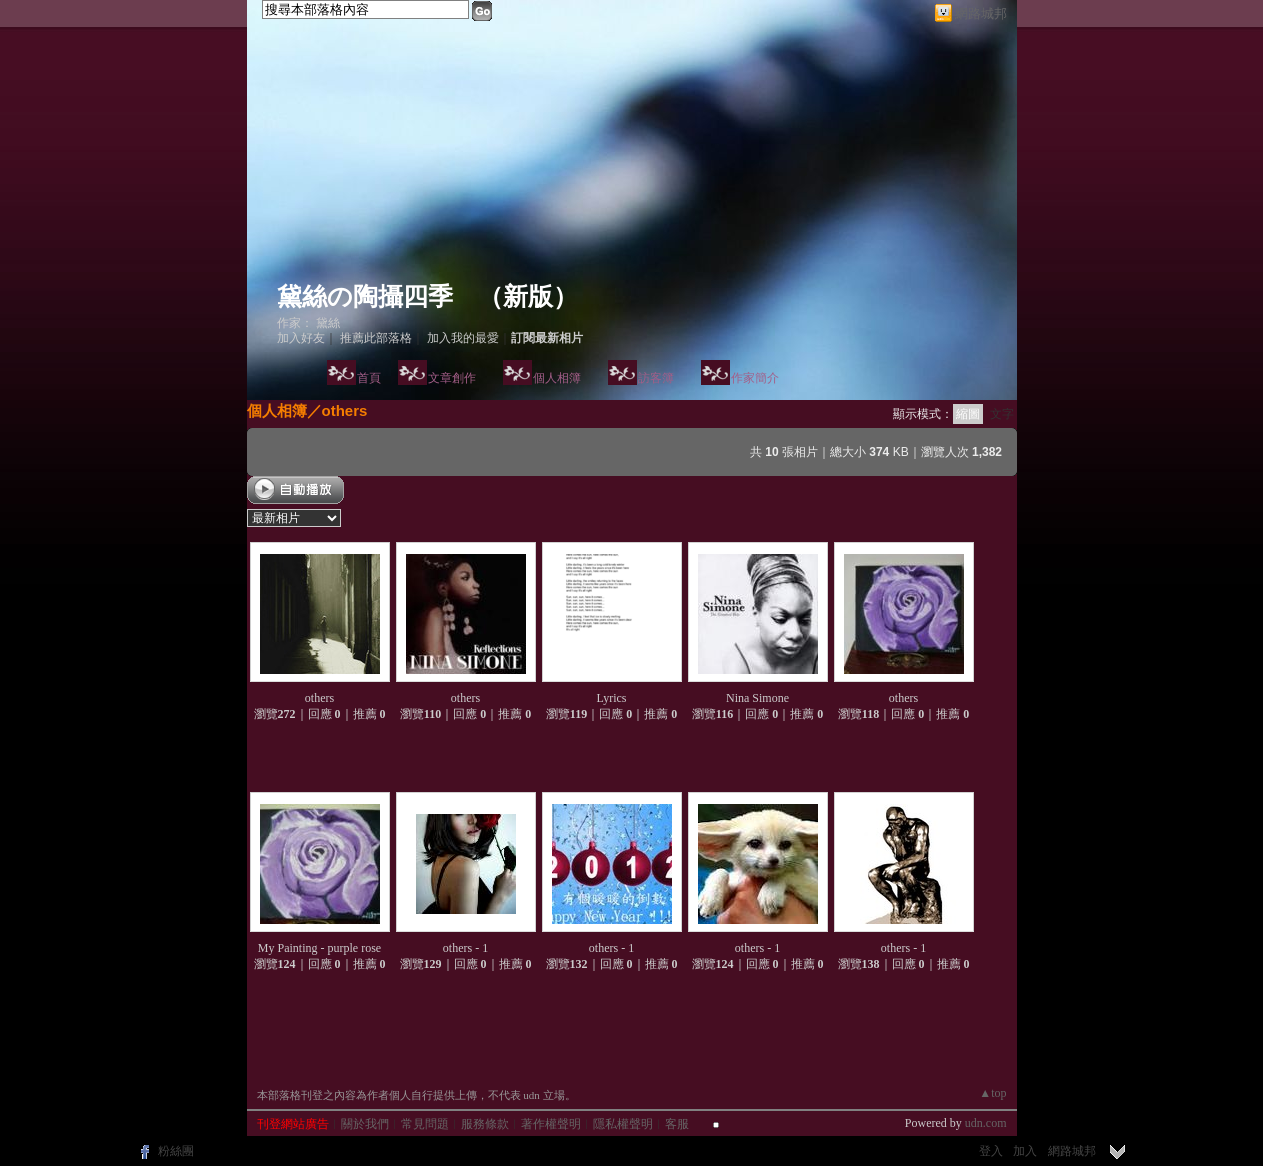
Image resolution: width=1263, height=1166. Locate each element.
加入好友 (301, 338)
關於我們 (365, 1124)
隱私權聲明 (623, 1124)
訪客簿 (656, 378)
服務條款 (485, 1124)
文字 (1002, 414)
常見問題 (425, 1124)
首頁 (369, 378)
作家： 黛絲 (308, 323)
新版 (528, 296)
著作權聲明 (551, 1124)
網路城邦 (981, 13)
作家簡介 (755, 378)
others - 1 (465, 948)
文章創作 (452, 378)
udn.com (986, 1123)
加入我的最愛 (463, 338)
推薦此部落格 (376, 338)
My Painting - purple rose (319, 948)
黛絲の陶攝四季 (365, 296)
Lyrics (612, 698)
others (345, 410)
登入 (991, 1151)
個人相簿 (557, 378)
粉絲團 (176, 1151)
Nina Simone (757, 698)
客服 (677, 1124)
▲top (992, 1093)
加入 (1025, 1151)
